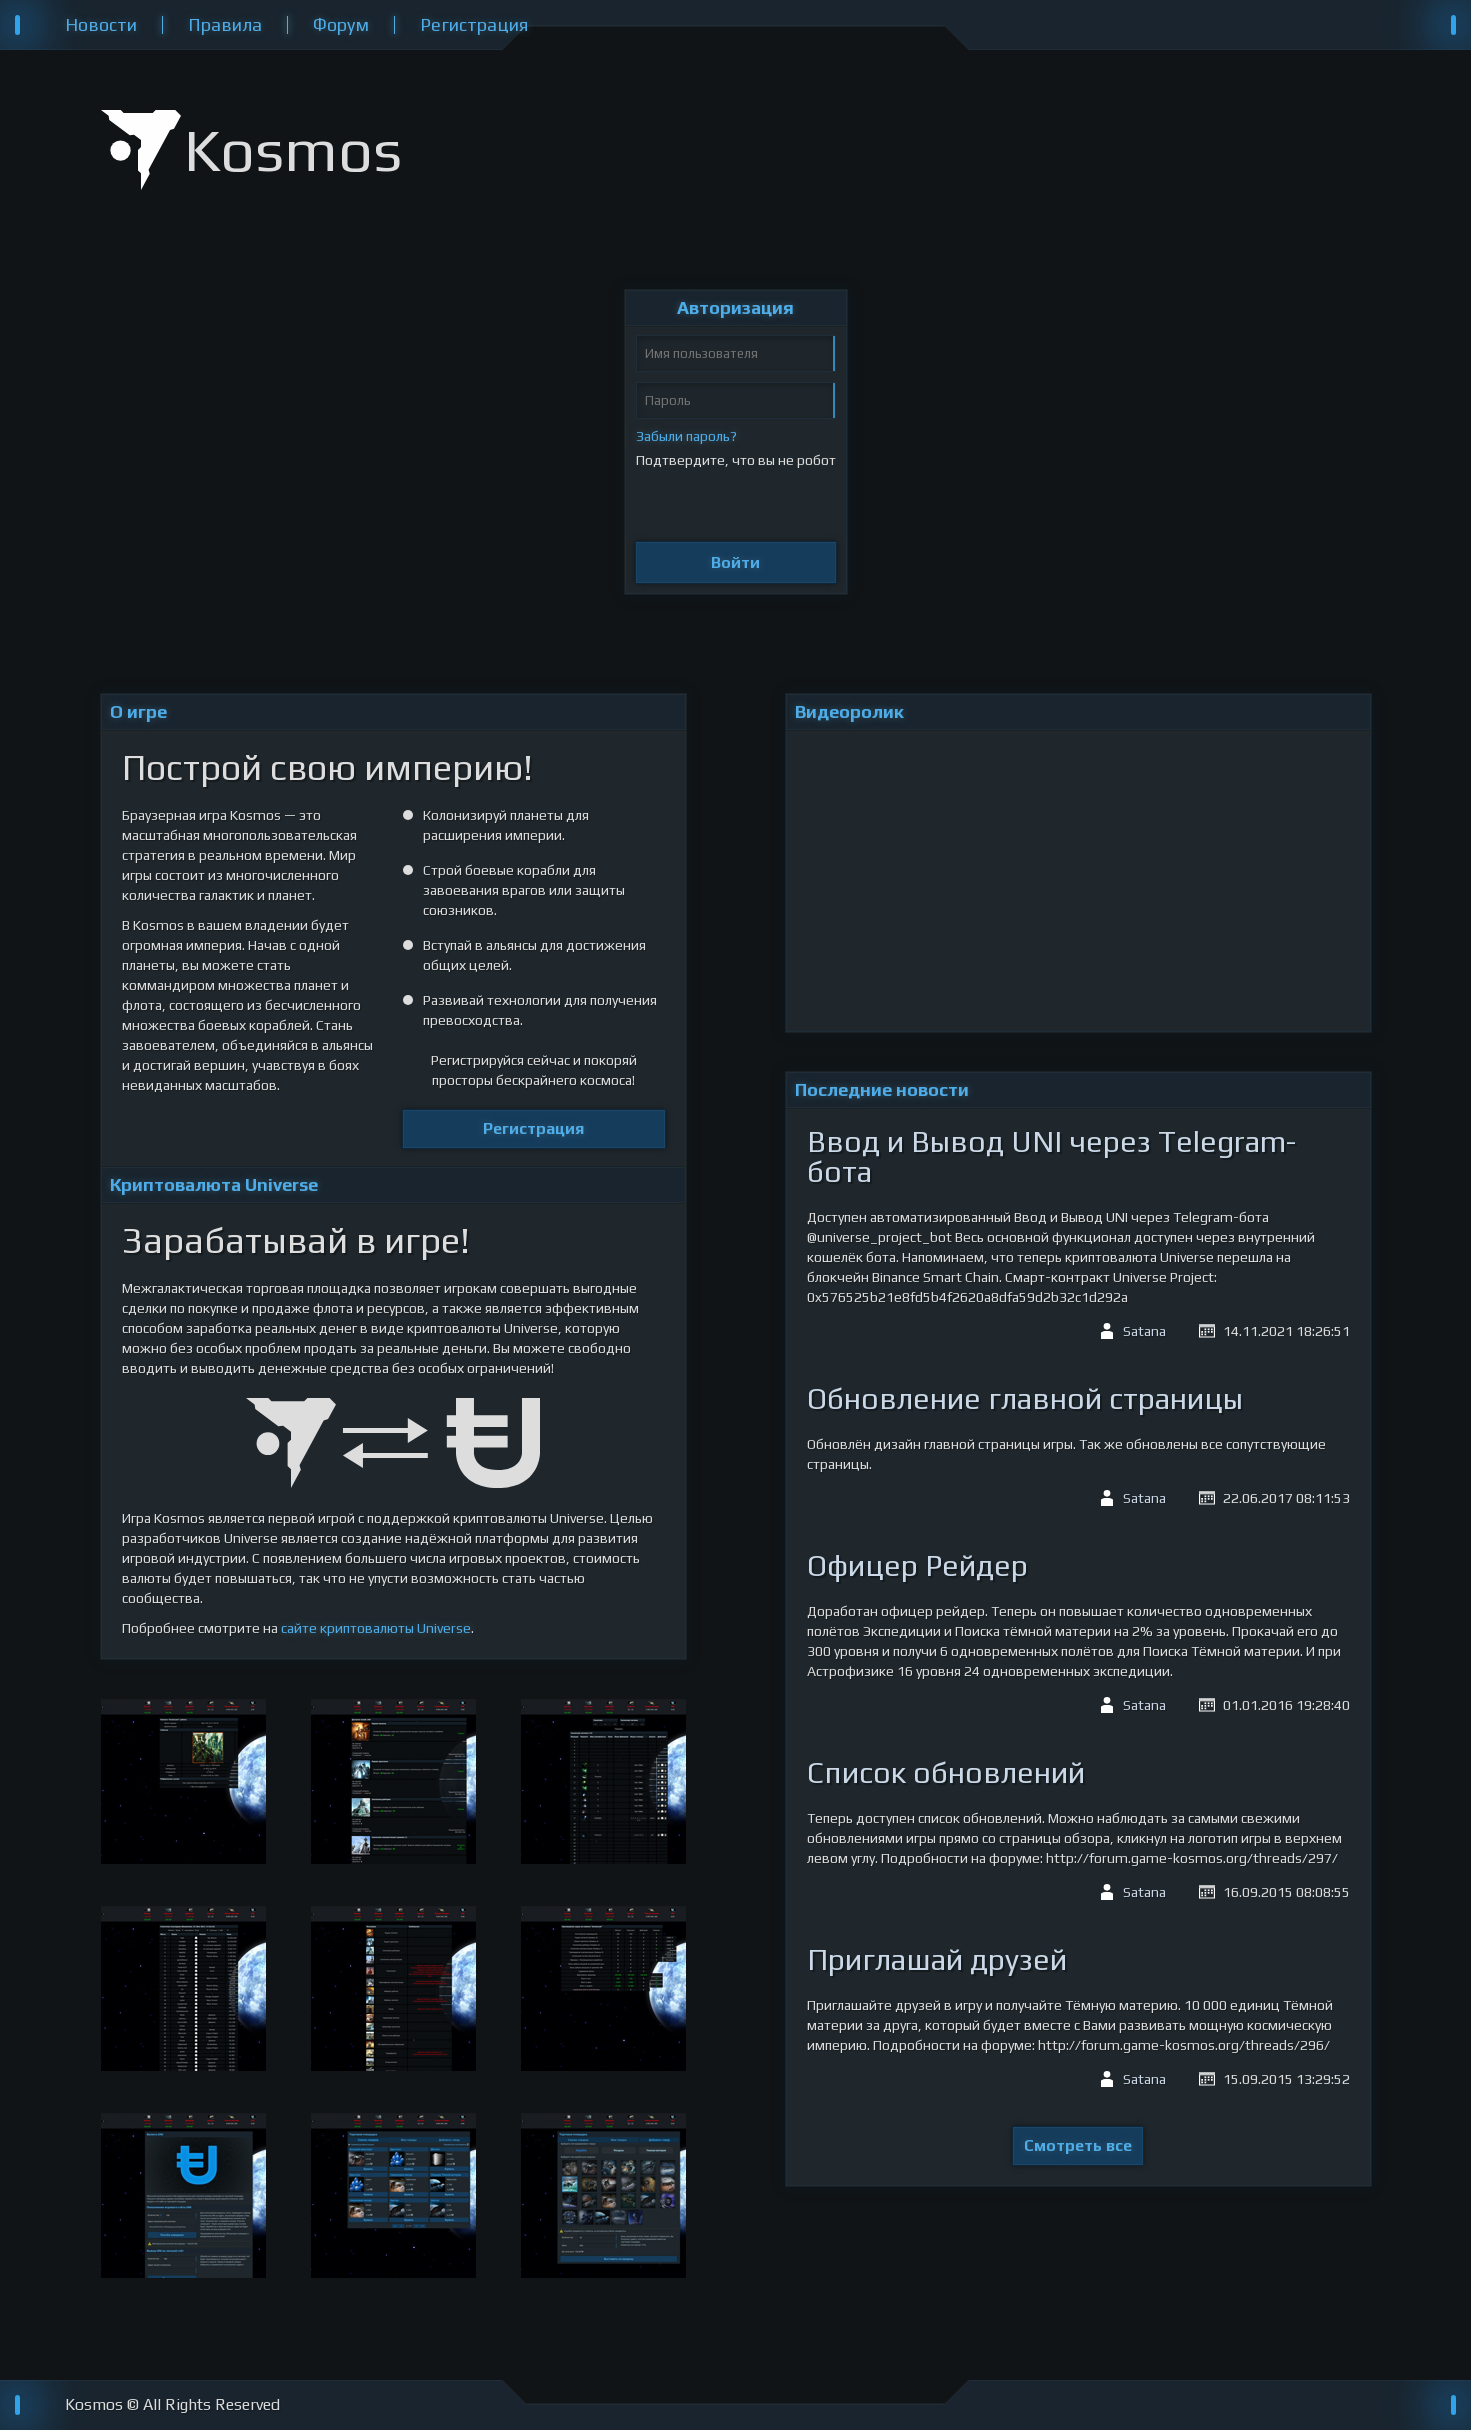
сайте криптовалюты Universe (376, 1628)
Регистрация (474, 25)
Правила (225, 25)
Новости (101, 25)
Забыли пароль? (686, 436)
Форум (341, 25)
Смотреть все (1078, 2145)
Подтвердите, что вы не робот (736, 460)
